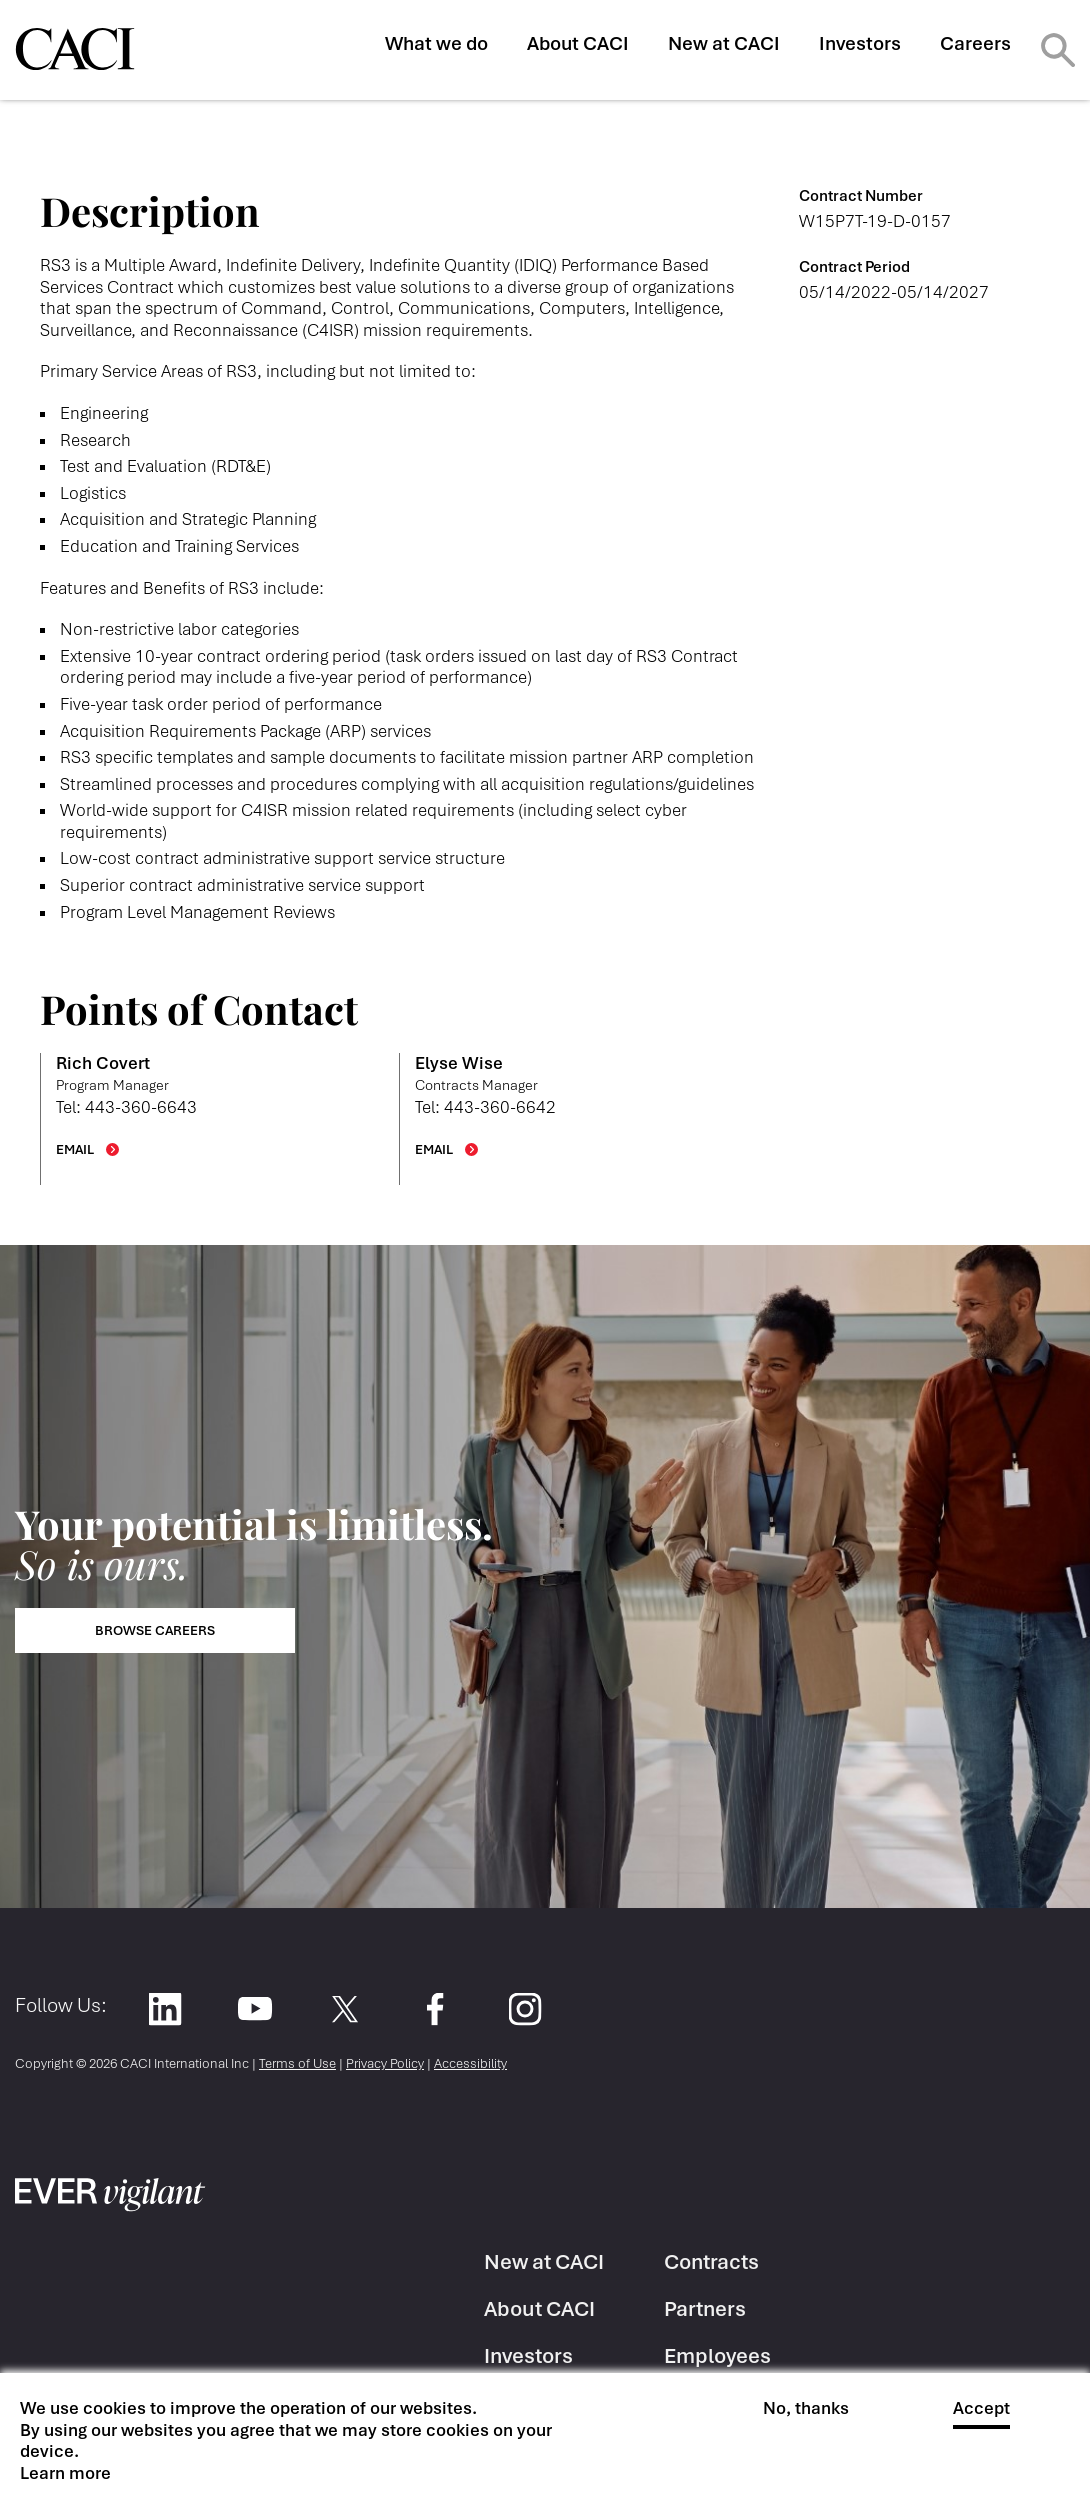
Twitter (344, 2008)
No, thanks (806, 2408)
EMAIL (75, 1149)
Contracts (711, 2261)
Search (1058, 50)
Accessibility (470, 2063)
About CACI (578, 43)
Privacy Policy (385, 2063)
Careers (975, 43)
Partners (705, 2308)
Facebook (434, 2008)
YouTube (254, 2008)
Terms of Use (297, 2063)
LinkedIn (164, 2008)
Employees (717, 2355)
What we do (436, 43)
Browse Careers (155, 1630)
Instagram (524, 2008)
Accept (981, 2408)
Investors (860, 43)
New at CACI (724, 43)
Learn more (65, 2473)
